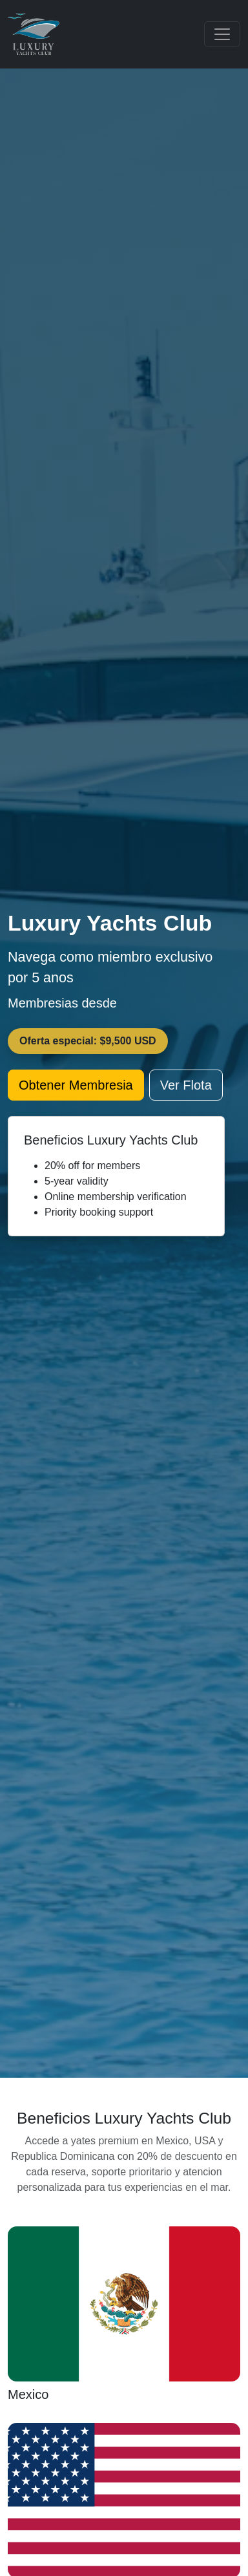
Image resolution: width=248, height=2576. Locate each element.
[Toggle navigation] (222, 34)
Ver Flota (186, 1085)
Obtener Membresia (76, 1085)
